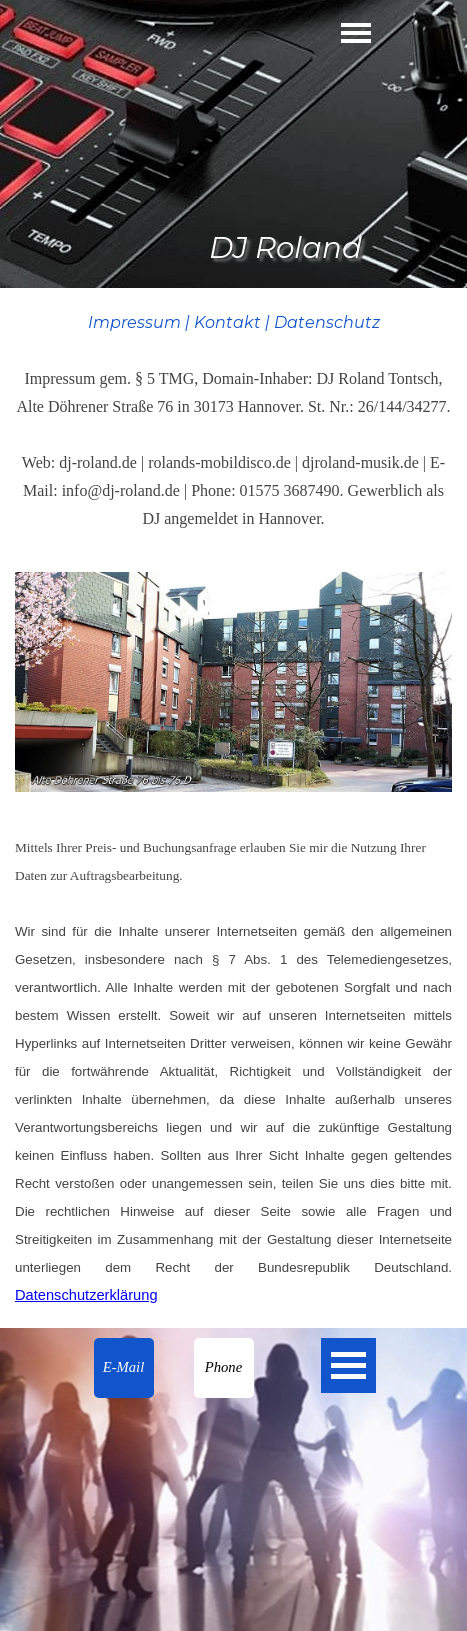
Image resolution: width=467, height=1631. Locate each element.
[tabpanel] (233, 420)
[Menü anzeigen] (356, 32)
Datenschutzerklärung (86, 1295)
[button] (124, 1368)
